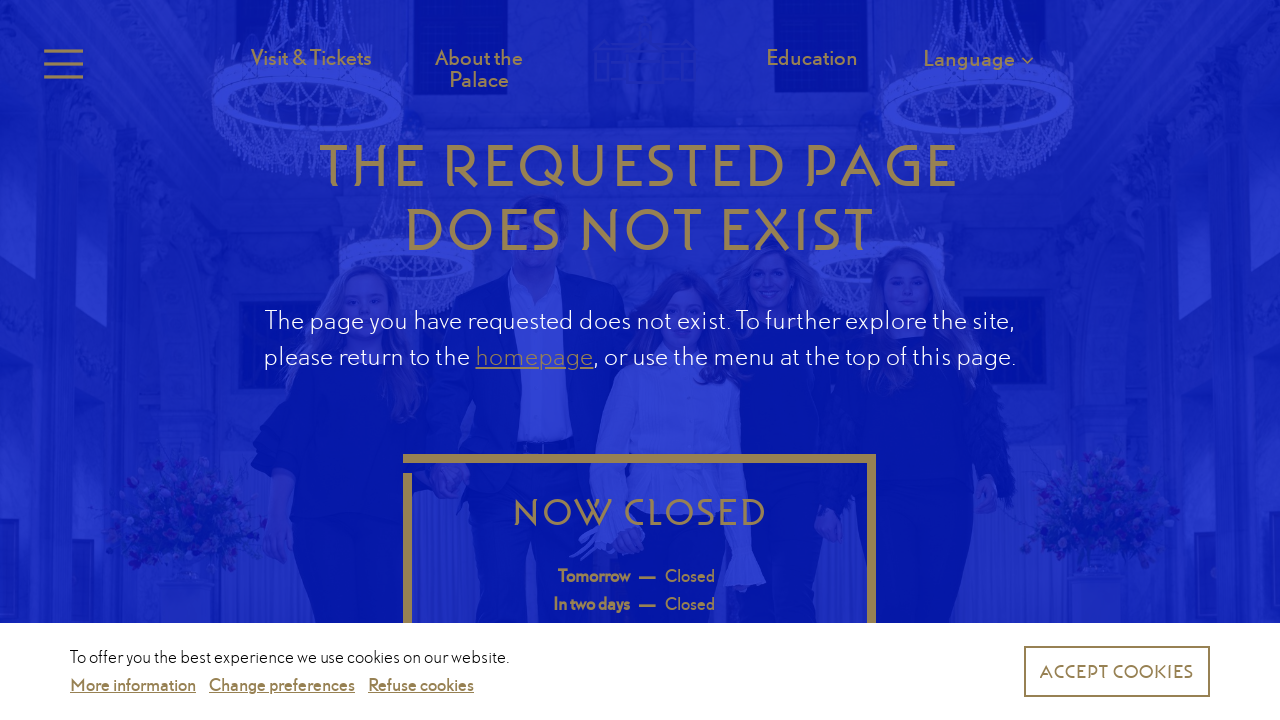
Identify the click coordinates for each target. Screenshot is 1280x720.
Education (812, 57)
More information (133, 684)
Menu (59, 64)
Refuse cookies (421, 684)
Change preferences (282, 684)
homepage (534, 355)
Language (969, 57)
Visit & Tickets (311, 57)
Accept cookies (1117, 671)
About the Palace (479, 68)
